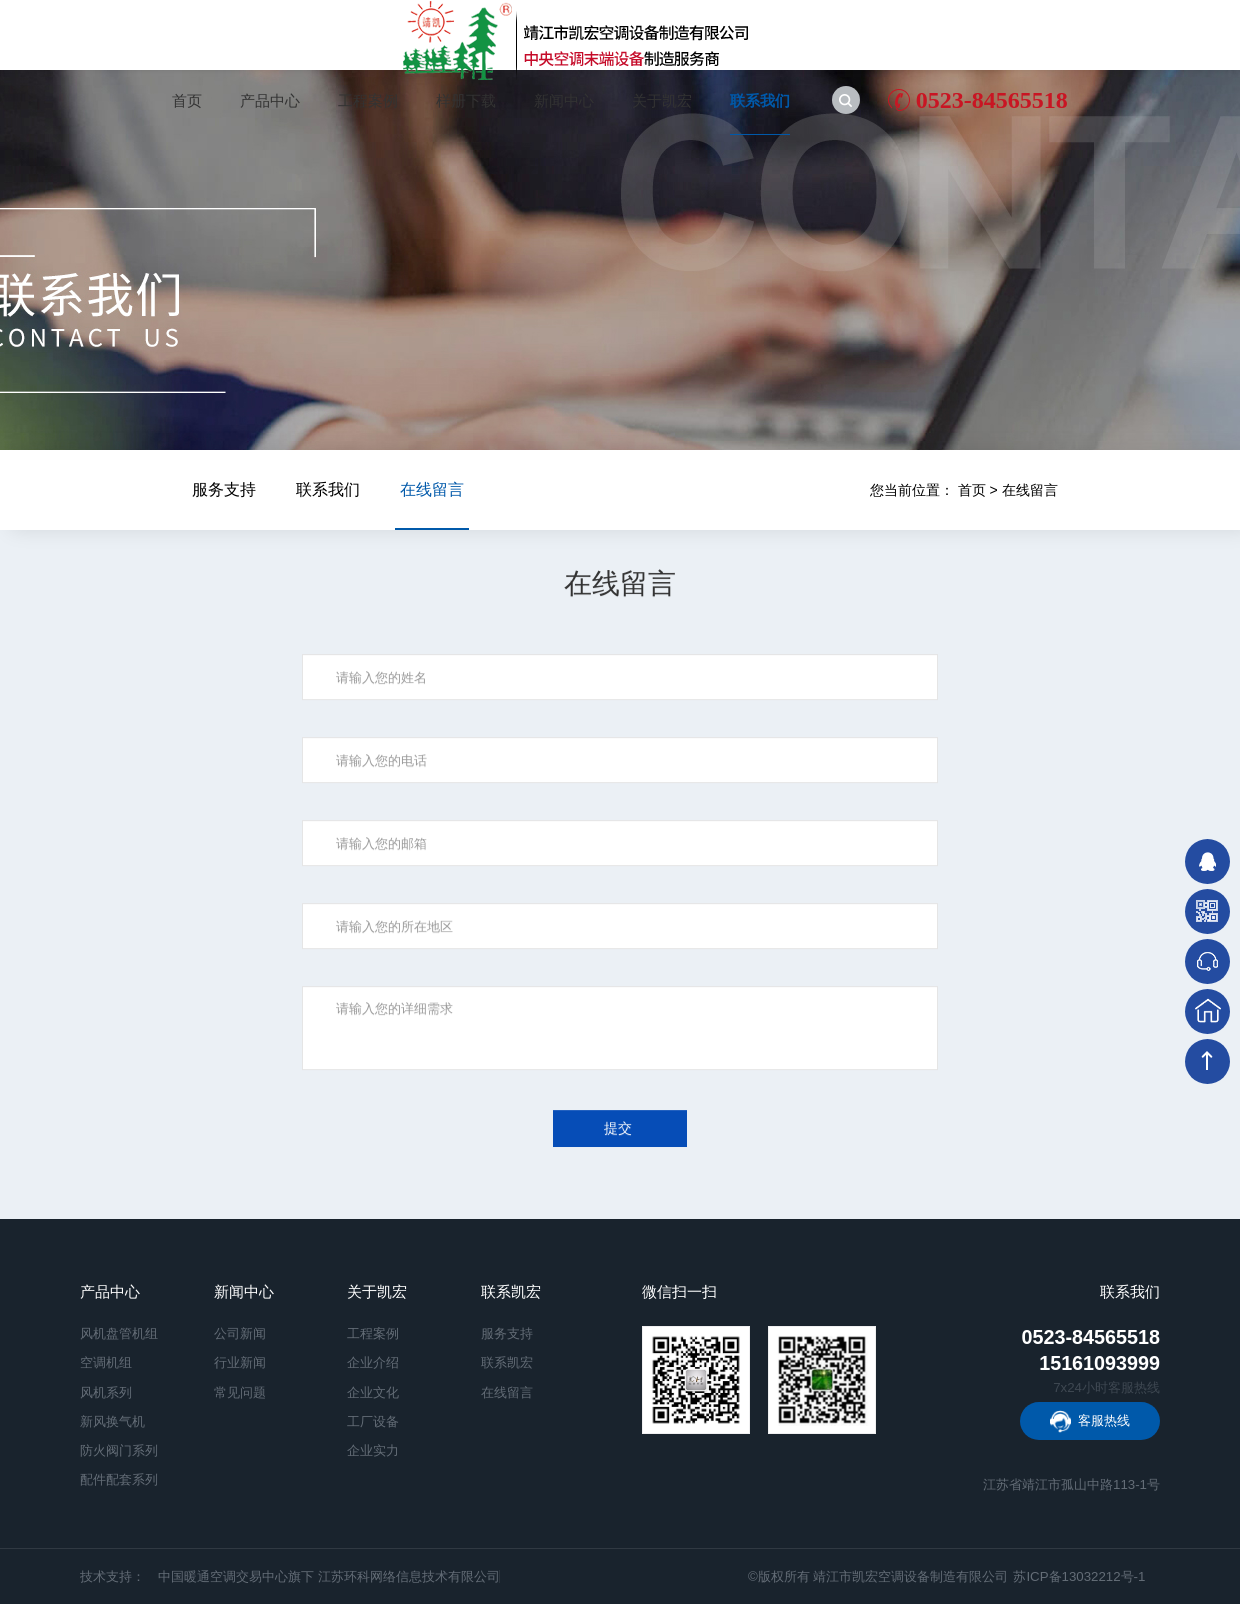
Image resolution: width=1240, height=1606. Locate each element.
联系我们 (760, 101)
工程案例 (368, 101)
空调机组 (106, 1364)
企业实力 (373, 1452)
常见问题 (240, 1393)
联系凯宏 (511, 1294)
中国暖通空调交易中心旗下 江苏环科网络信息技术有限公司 (329, 1578)
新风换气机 (112, 1422)
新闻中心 (564, 101)
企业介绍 (373, 1364)
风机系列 (106, 1393)
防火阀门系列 (119, 1452)
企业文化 (373, 1393)
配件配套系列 (119, 1481)
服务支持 (224, 489)
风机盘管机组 (119, 1335)
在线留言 (1030, 490)
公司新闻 (240, 1335)
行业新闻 (240, 1364)
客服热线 (1104, 1422)
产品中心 (270, 101)
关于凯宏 (662, 101)
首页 (187, 101)
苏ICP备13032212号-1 (1079, 1578)
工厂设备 (373, 1422)
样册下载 (466, 101)
